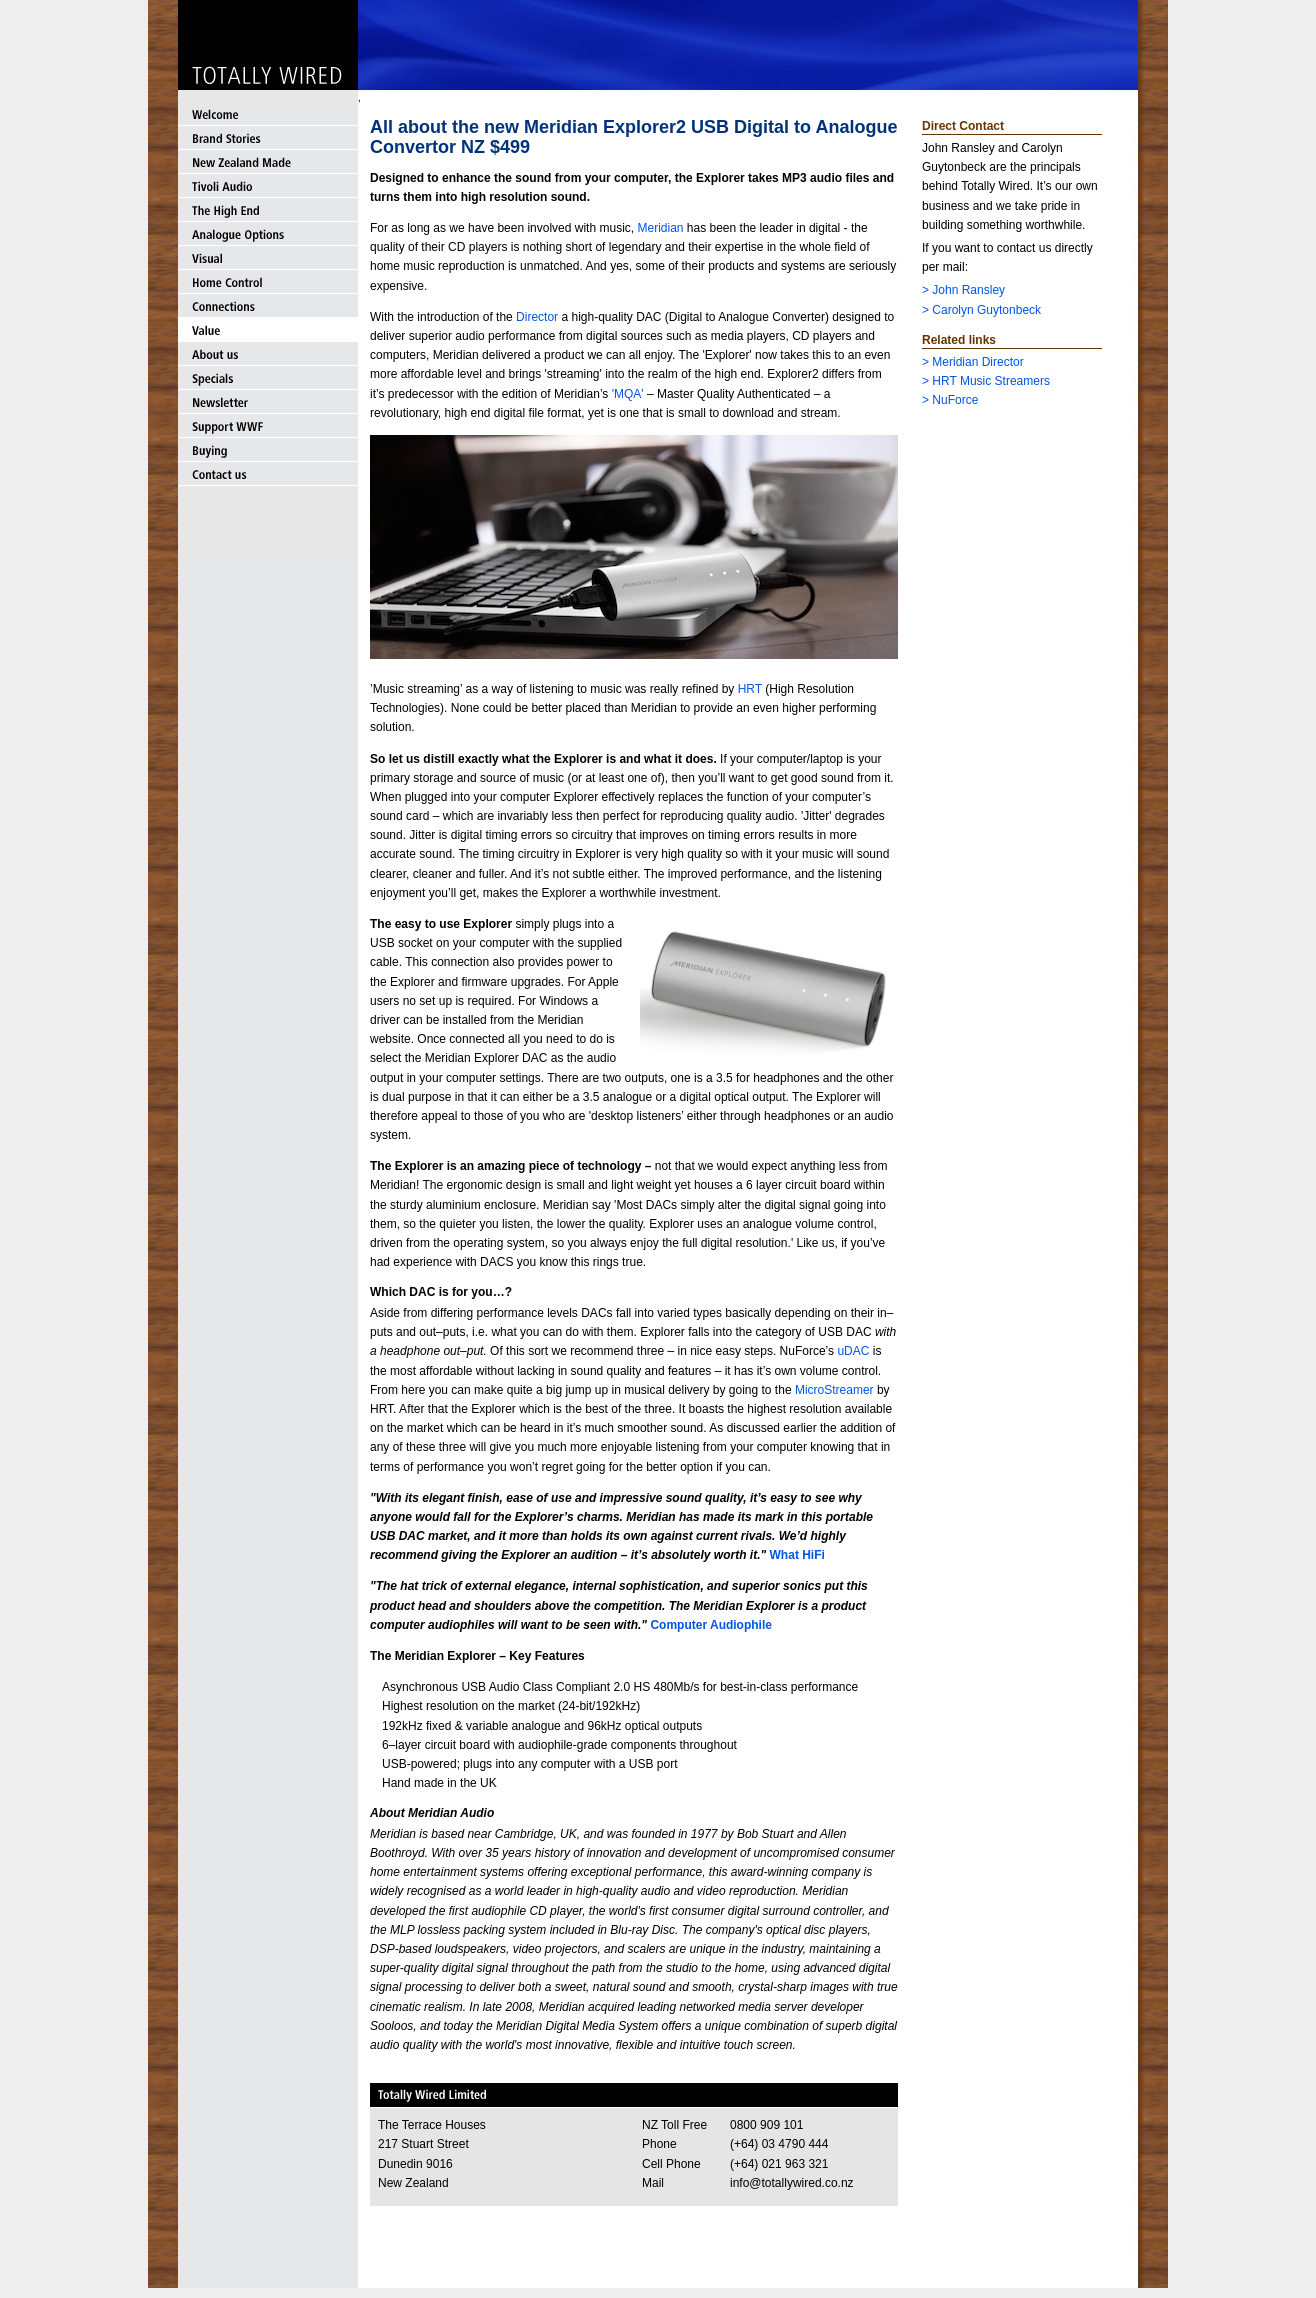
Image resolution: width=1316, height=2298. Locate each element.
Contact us (268, 474)
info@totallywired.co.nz (792, 2183)
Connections (268, 306)
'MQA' (628, 394)
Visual (268, 258)
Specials (268, 378)
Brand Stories (268, 138)
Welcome (268, 114)
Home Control (268, 282)
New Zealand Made (268, 162)
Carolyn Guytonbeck (986, 310)
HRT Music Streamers (991, 381)
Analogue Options (268, 234)
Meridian (660, 228)
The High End (268, 210)
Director (537, 317)
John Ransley (968, 290)
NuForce (955, 400)
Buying (268, 450)
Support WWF (268, 426)
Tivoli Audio (268, 186)
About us (268, 354)
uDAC (853, 1351)
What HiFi (797, 1555)
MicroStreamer (836, 1390)
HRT (750, 689)
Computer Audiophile (711, 1625)
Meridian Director (977, 362)
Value (268, 330)
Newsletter (268, 402)
